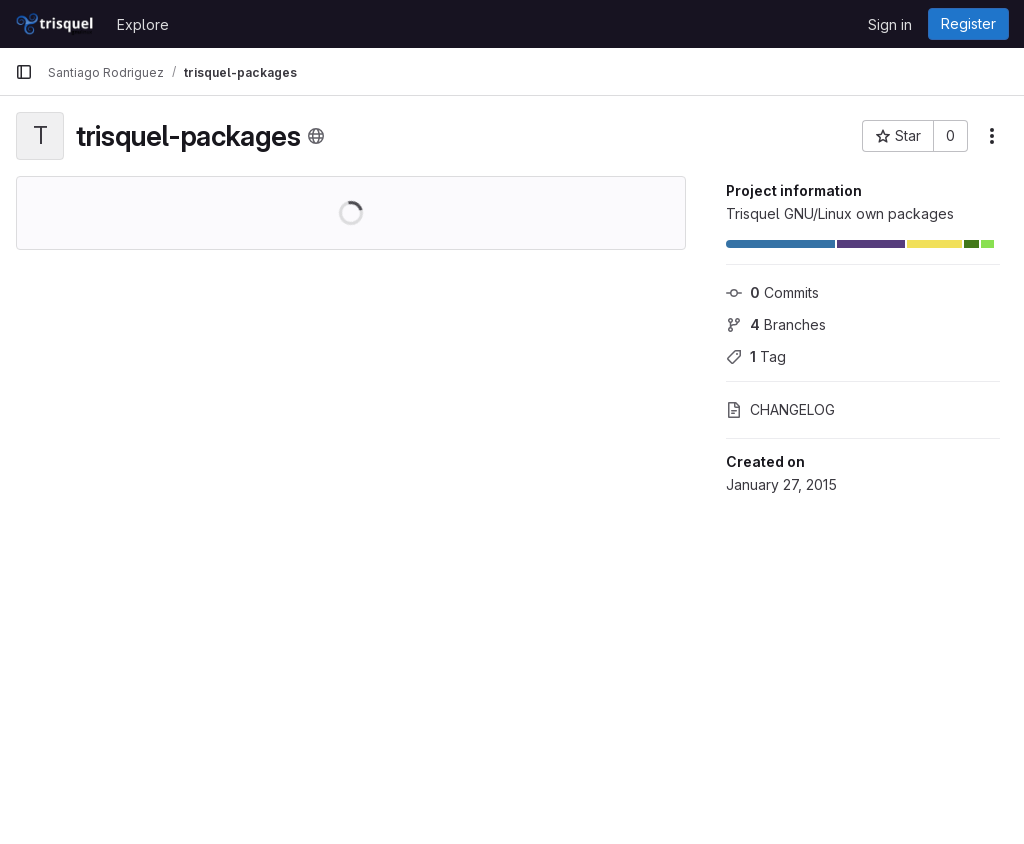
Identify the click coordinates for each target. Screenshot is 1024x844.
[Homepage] (56, 24)
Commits (772, 292)
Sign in (890, 24)
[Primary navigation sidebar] (24, 72)
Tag (756, 356)
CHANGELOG (780, 409)
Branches (776, 324)
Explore (143, 24)
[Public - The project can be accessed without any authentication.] (316, 136)
